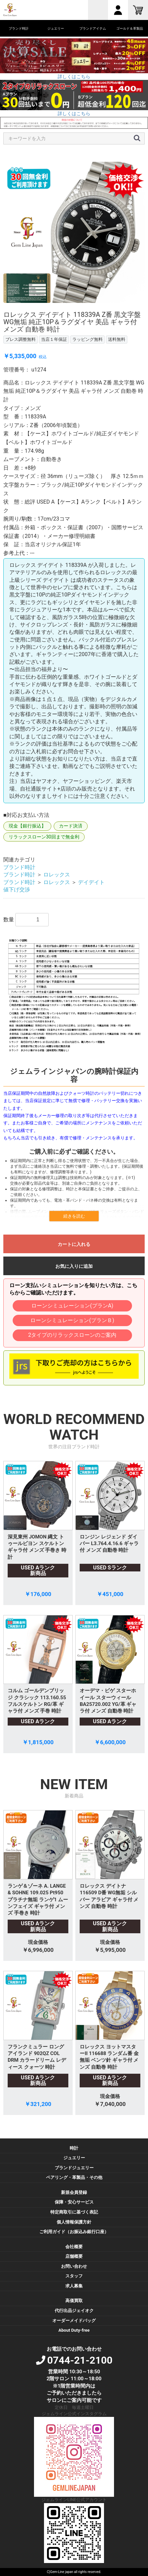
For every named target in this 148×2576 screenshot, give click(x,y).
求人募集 (74, 2285)
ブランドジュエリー (74, 2167)
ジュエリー (74, 2157)
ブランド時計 (19, 867)
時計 (74, 2148)
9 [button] (99, 308)
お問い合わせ (74, 2266)
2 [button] (29, 308)
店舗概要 (74, 2256)
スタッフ (74, 2275)
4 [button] (49, 308)
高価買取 (74, 2300)
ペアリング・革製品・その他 (74, 2177)
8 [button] (89, 308)
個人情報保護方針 (74, 2222)
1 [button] (19, 308)
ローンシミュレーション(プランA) (72, 1305)
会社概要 (74, 2246)
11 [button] (119, 308)
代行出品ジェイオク (74, 2310)
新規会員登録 (74, 2192)
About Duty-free (73, 2330)
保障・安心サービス (74, 2202)
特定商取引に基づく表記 (74, 2212)
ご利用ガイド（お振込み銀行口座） (74, 2231)
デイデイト (91, 882)
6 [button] (69, 308)
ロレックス (56, 874)
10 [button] (109, 308)
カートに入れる (74, 1244)
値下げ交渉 (16, 889)
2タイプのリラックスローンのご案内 (72, 1335)
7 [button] (79, 308)
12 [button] (129, 308)
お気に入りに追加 (74, 1266)
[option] (74, 232)
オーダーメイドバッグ (74, 2320)
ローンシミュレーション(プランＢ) (72, 1320)
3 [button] (39, 308)
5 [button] (59, 308)
